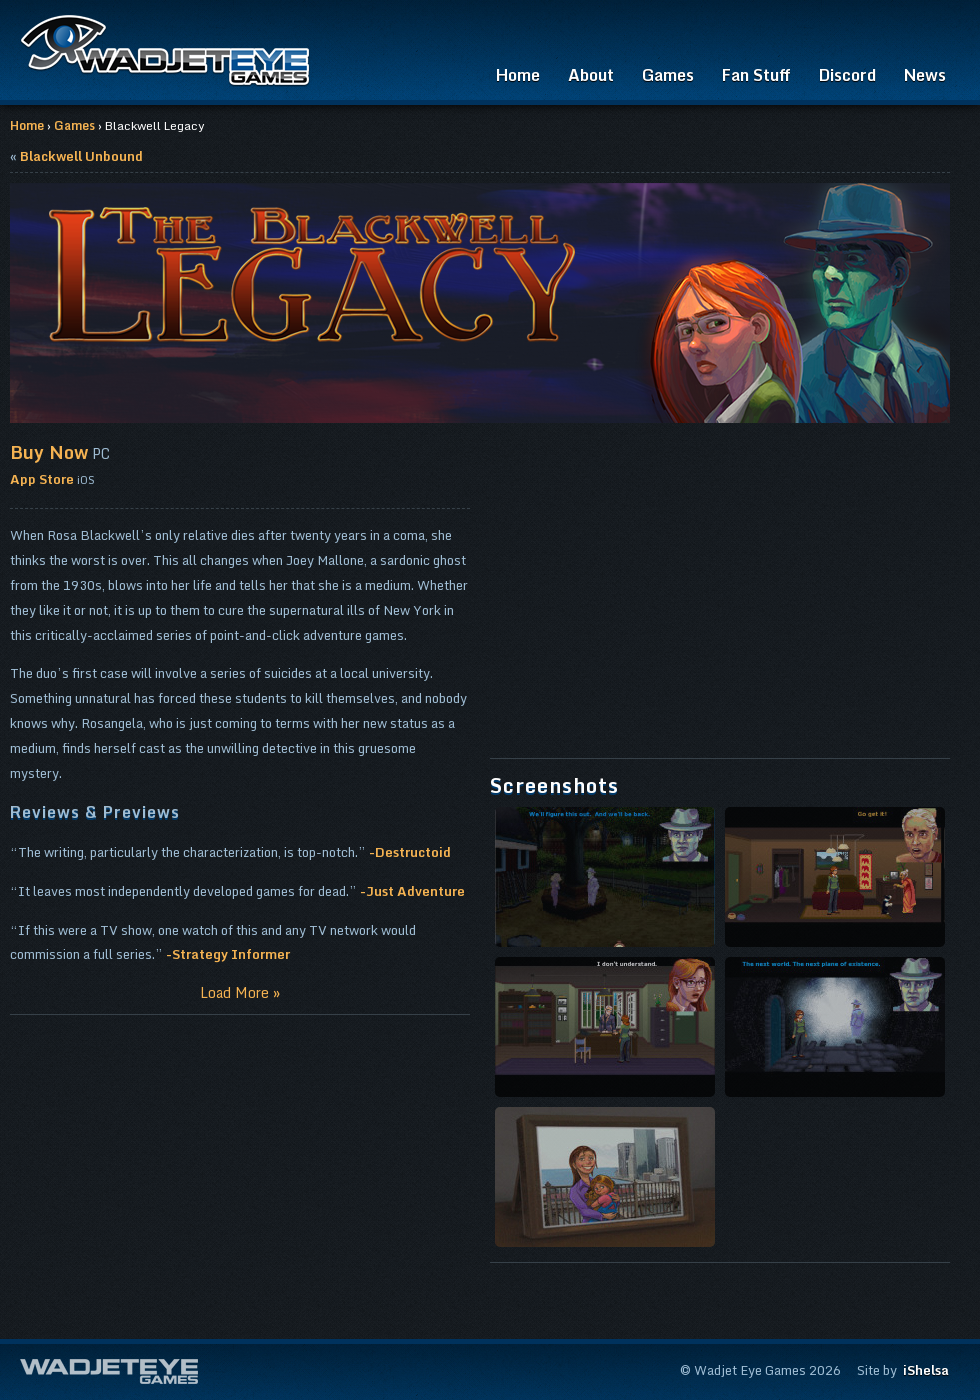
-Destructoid (410, 852)
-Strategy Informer (228, 954)
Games (668, 75)
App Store (42, 479)
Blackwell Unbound (81, 156)
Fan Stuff (756, 75)
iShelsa (926, 1370)
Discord (847, 75)
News (925, 75)
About (591, 75)
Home (518, 75)
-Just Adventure (412, 891)
